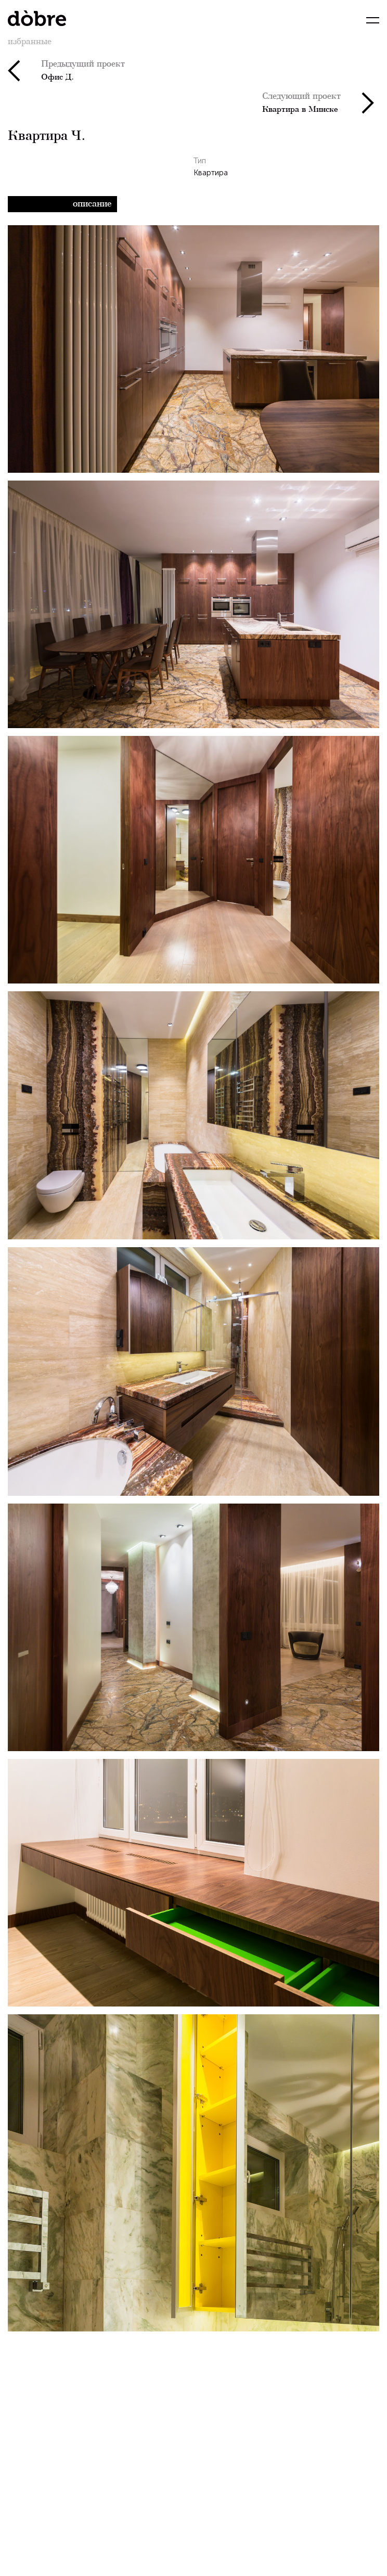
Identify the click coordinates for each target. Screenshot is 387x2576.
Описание (92, 203)
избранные (29, 41)
